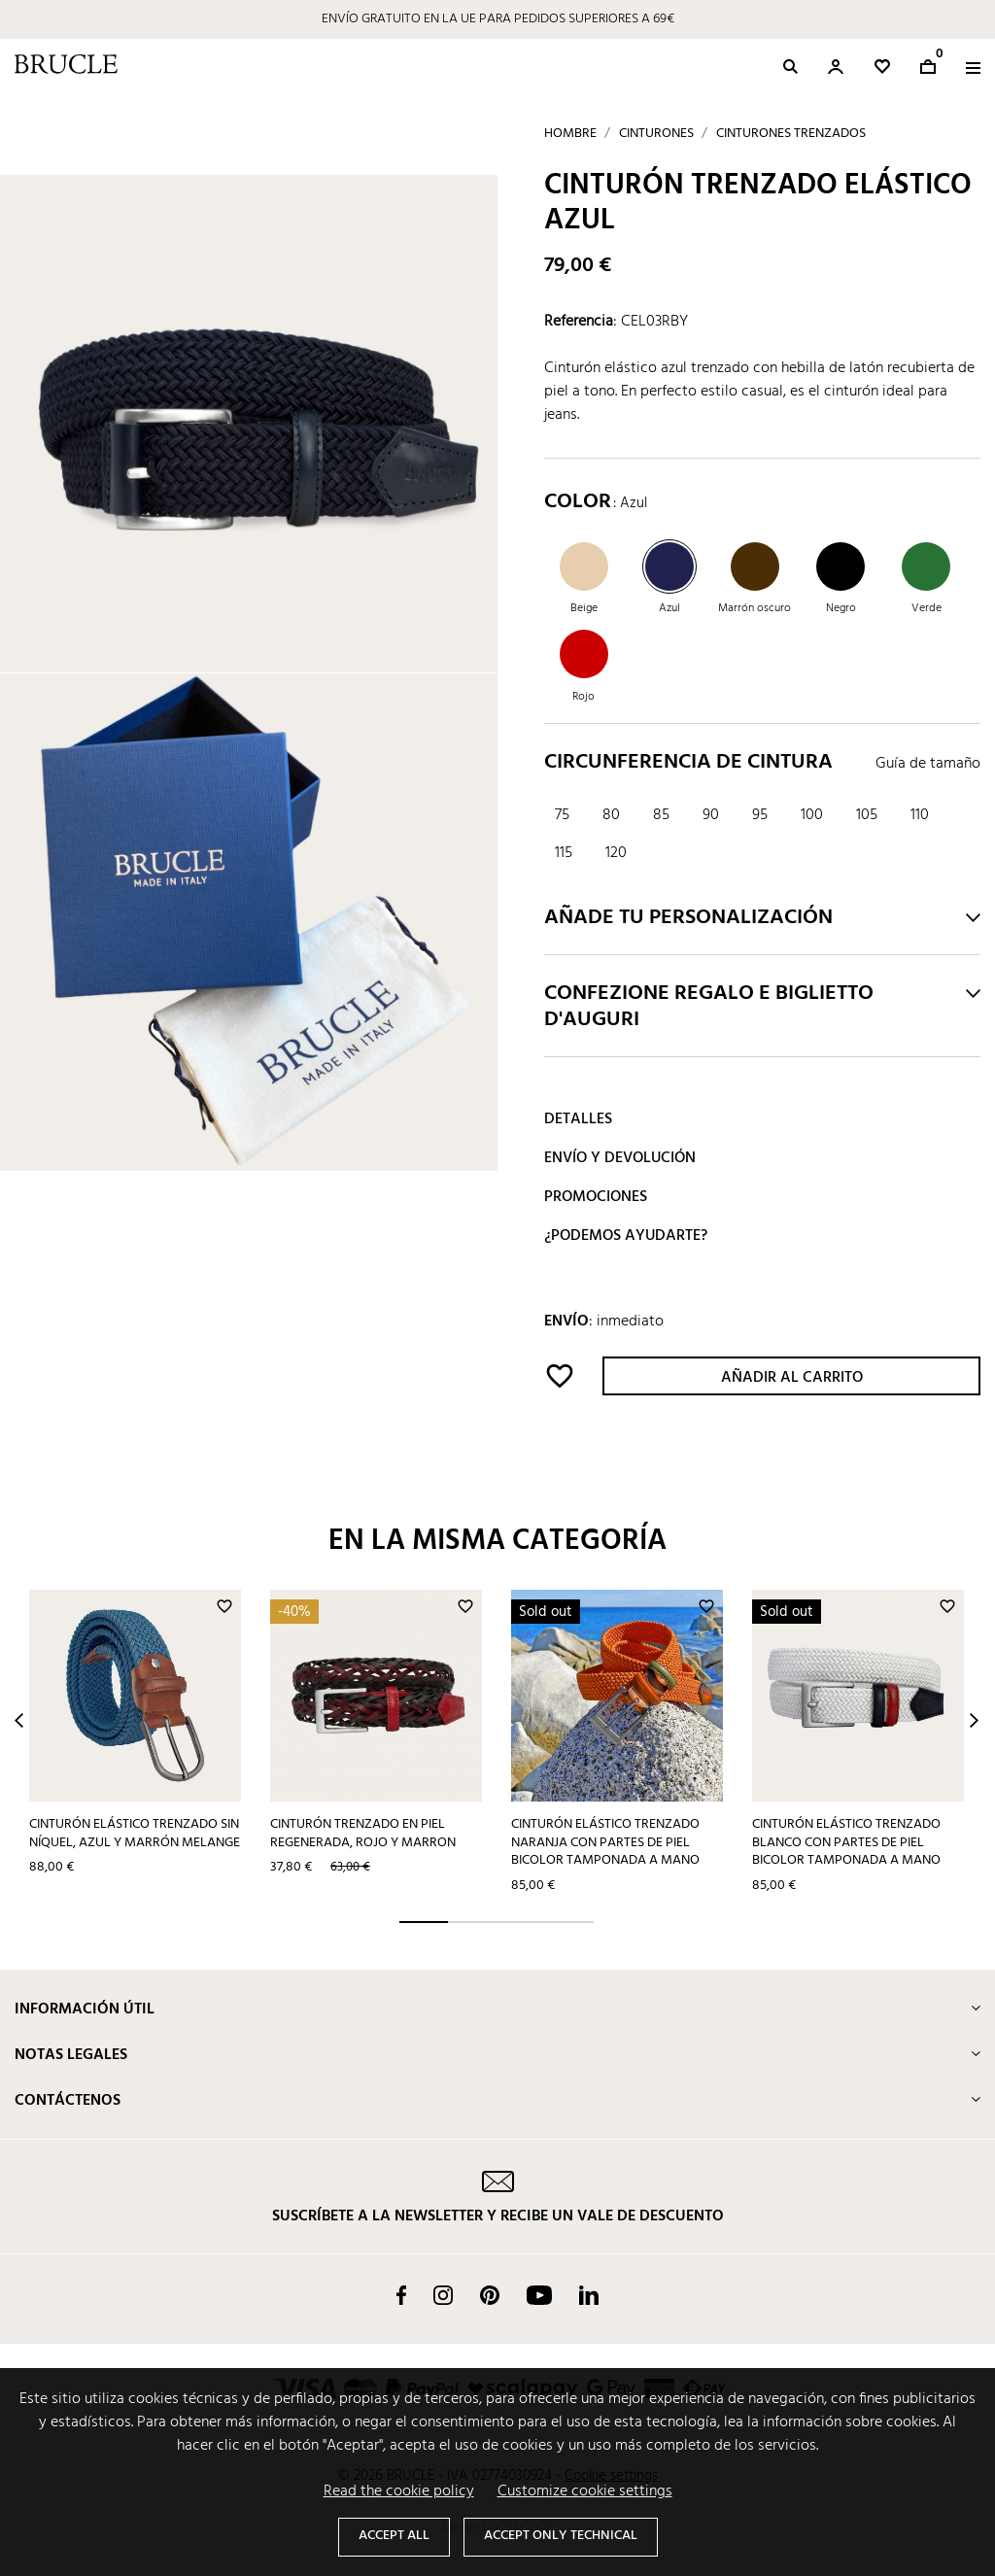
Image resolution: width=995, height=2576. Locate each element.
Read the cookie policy (399, 2491)
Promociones (595, 1197)
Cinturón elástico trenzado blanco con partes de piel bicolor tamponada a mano (846, 1842)
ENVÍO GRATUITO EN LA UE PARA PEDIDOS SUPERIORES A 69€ (498, 19)
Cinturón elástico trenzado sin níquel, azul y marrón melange (134, 1833)
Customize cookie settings (585, 2491)
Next (974, 1720)
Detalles (578, 1119)
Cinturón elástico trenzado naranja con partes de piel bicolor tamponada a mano (605, 1842)
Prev (19, 1720)
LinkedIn (589, 2295)
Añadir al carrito (792, 1378)
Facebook (401, 2295)
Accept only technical (560, 2535)
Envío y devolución (620, 1158)
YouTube (539, 2295)
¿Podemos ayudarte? (625, 1236)
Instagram (443, 2295)
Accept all (394, 2535)
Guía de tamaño (927, 763)
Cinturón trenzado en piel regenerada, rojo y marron (363, 1833)
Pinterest (489, 2295)
